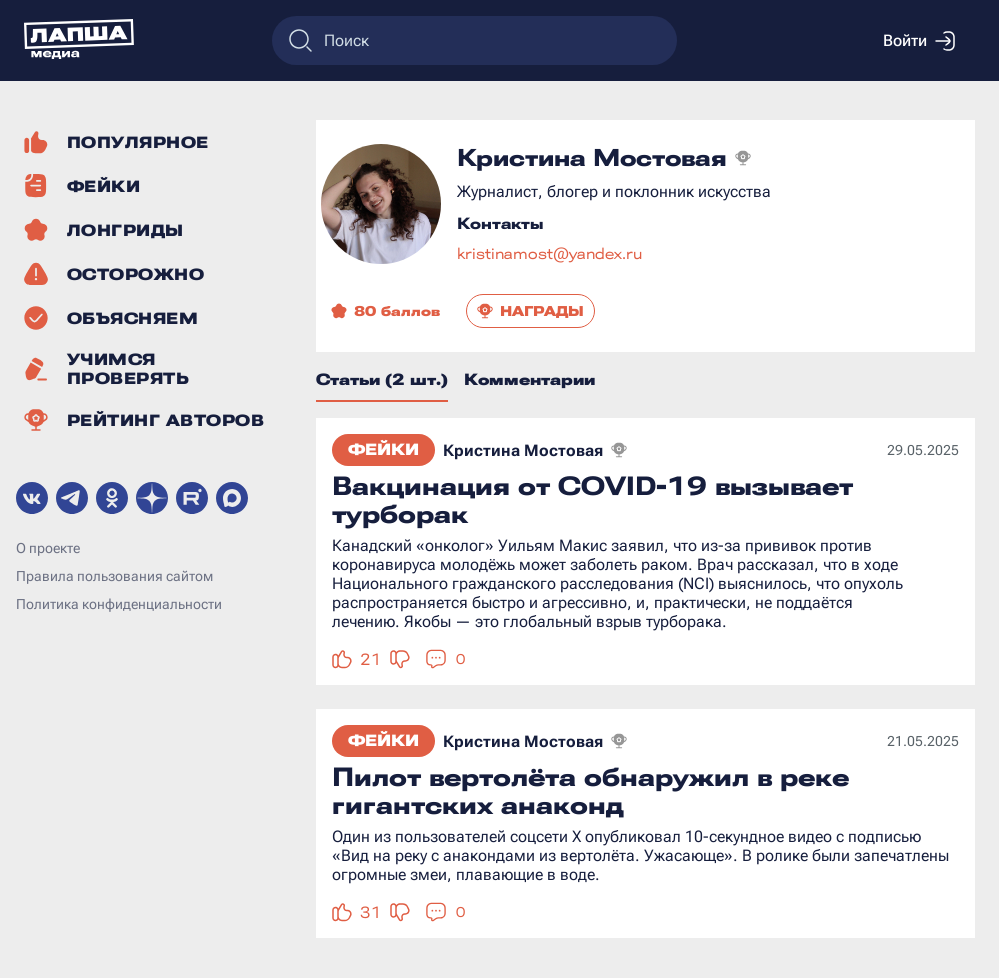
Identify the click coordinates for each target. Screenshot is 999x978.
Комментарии (529, 379)
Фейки (383, 449)
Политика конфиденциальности (119, 604)
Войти (919, 41)
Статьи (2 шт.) (382, 379)
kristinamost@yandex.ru (549, 253)
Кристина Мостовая (523, 450)
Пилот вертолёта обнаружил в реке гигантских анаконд (590, 791)
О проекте (48, 548)
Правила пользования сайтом (114, 576)
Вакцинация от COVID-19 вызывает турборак (592, 500)
